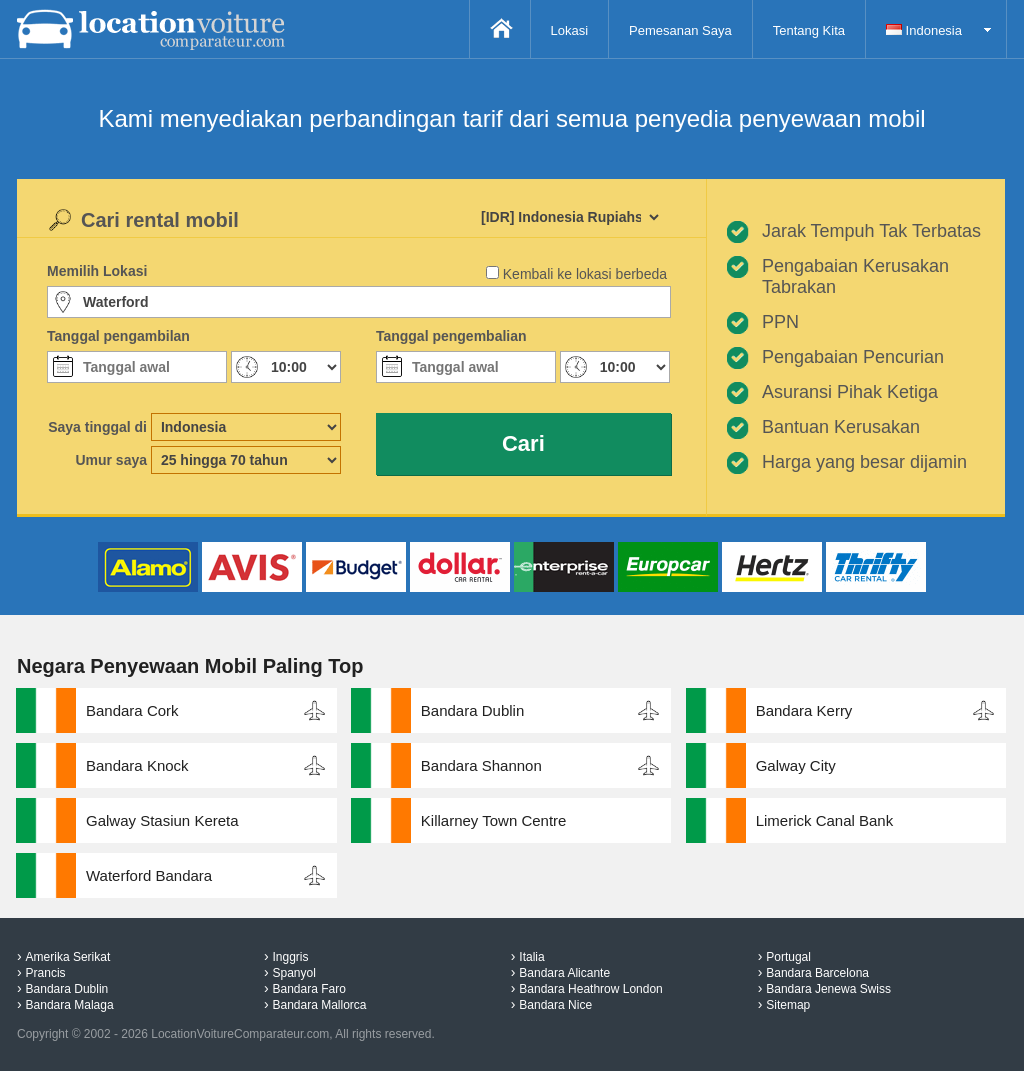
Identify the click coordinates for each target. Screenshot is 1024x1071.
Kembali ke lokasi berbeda (585, 274)
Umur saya (111, 460)
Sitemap (788, 1005)
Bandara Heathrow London (590, 989)
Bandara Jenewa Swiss (828, 989)
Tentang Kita (809, 30)
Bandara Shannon (481, 765)
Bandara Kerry (804, 710)
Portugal (788, 957)
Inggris (290, 957)
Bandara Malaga (70, 1005)
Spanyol (293, 973)
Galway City (796, 765)
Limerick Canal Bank (825, 820)
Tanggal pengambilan (118, 336)
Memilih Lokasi (97, 271)
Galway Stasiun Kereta (162, 820)
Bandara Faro (308, 989)
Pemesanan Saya (680, 30)
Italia (531, 957)
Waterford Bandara (149, 875)
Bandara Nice (555, 1005)
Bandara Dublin (472, 710)
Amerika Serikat (68, 957)
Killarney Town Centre (494, 820)
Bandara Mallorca (319, 1005)
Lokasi (570, 30)
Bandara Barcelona (817, 973)
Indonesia (924, 30)
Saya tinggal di (97, 427)
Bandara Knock (137, 765)
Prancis (46, 973)
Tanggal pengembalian (451, 336)
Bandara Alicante (564, 973)
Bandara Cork (132, 710)
